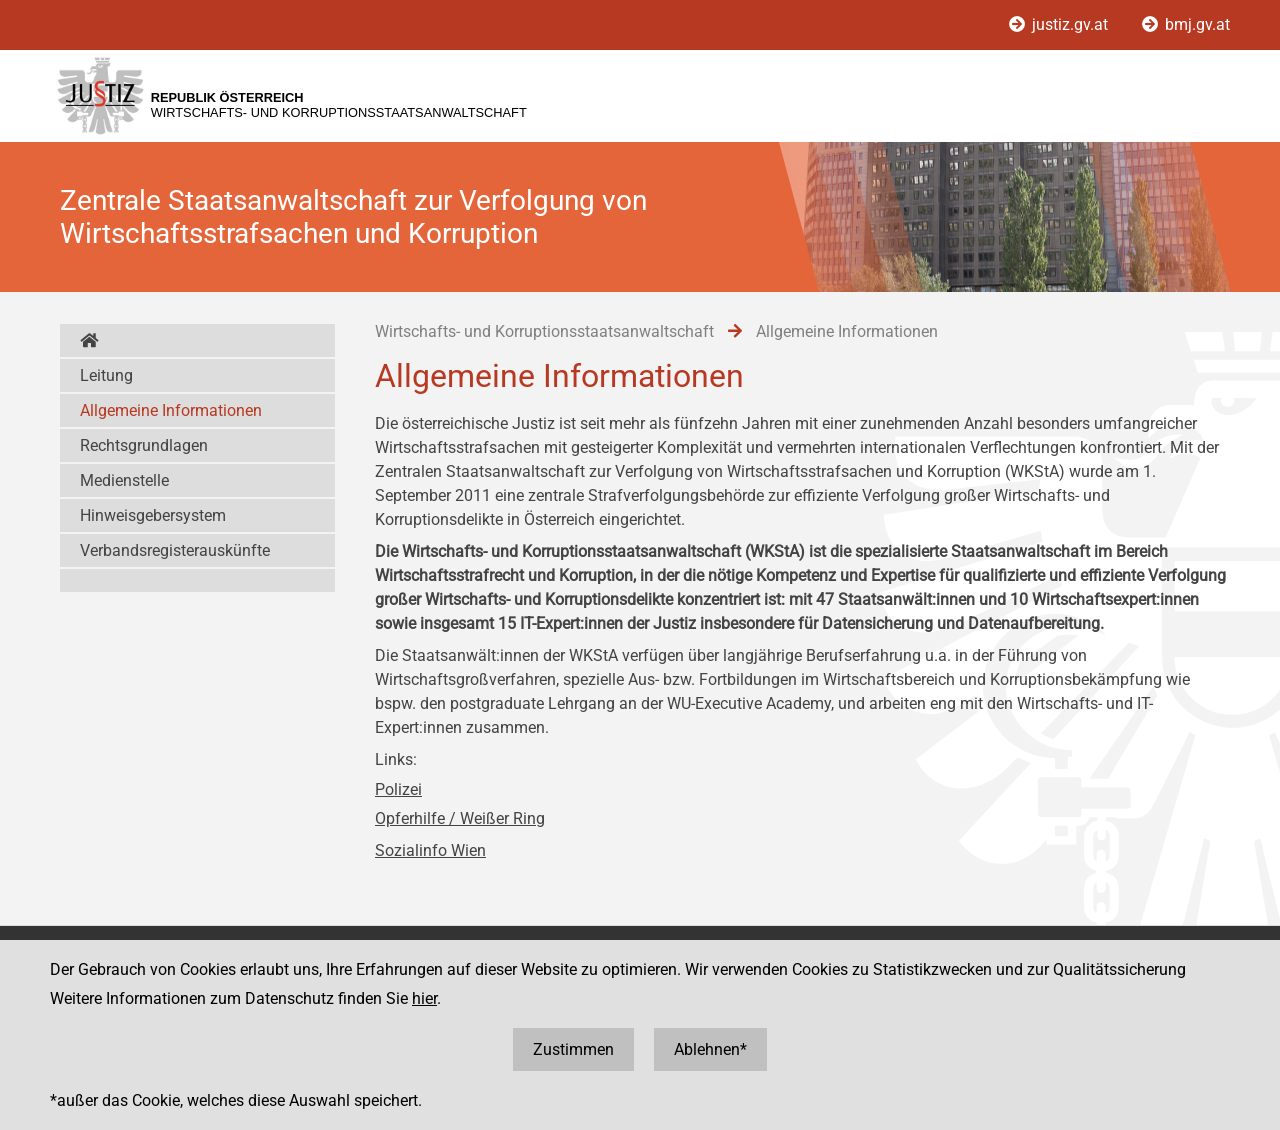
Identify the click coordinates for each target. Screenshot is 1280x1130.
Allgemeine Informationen (171, 410)
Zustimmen (573, 1049)
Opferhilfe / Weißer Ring (460, 818)
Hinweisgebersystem (153, 515)
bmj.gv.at (1186, 24)
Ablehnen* (710, 1049)
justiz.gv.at (1060, 24)
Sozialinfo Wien (430, 850)
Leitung (106, 375)
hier (424, 998)
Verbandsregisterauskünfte (175, 550)
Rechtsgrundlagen (144, 445)
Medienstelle (124, 480)
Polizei (398, 789)
